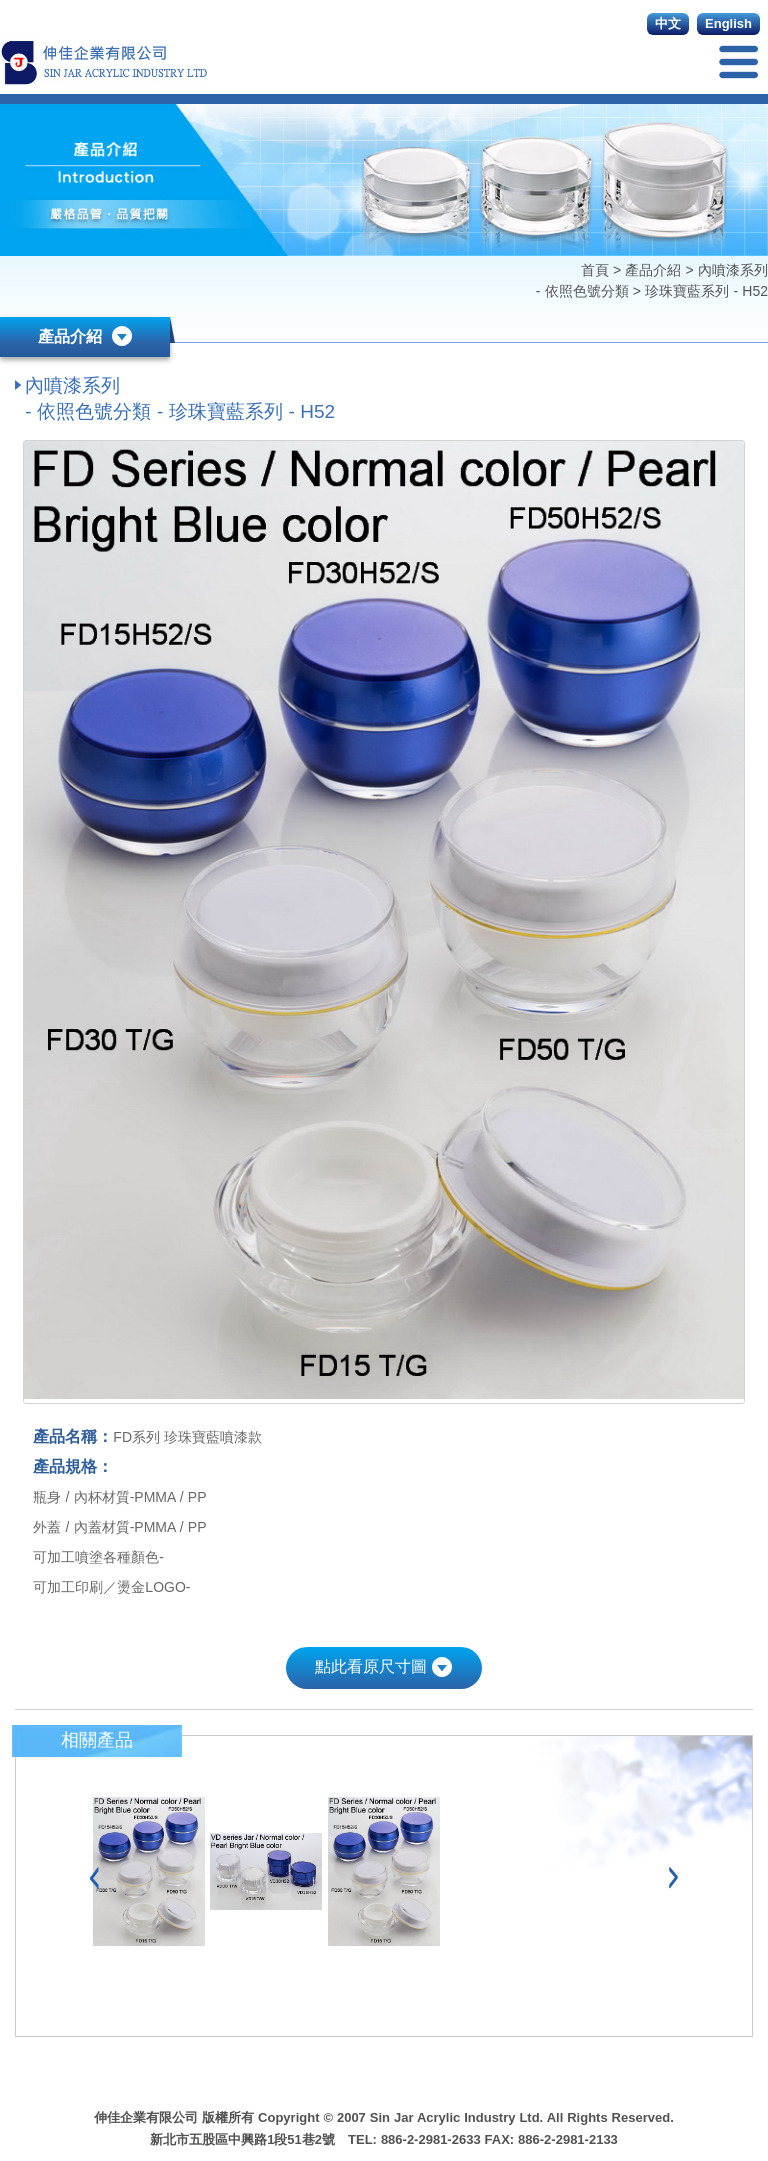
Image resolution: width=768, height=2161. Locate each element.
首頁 (597, 270)
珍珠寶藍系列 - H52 (706, 291)
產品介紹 (653, 270)
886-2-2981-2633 (431, 2139)
